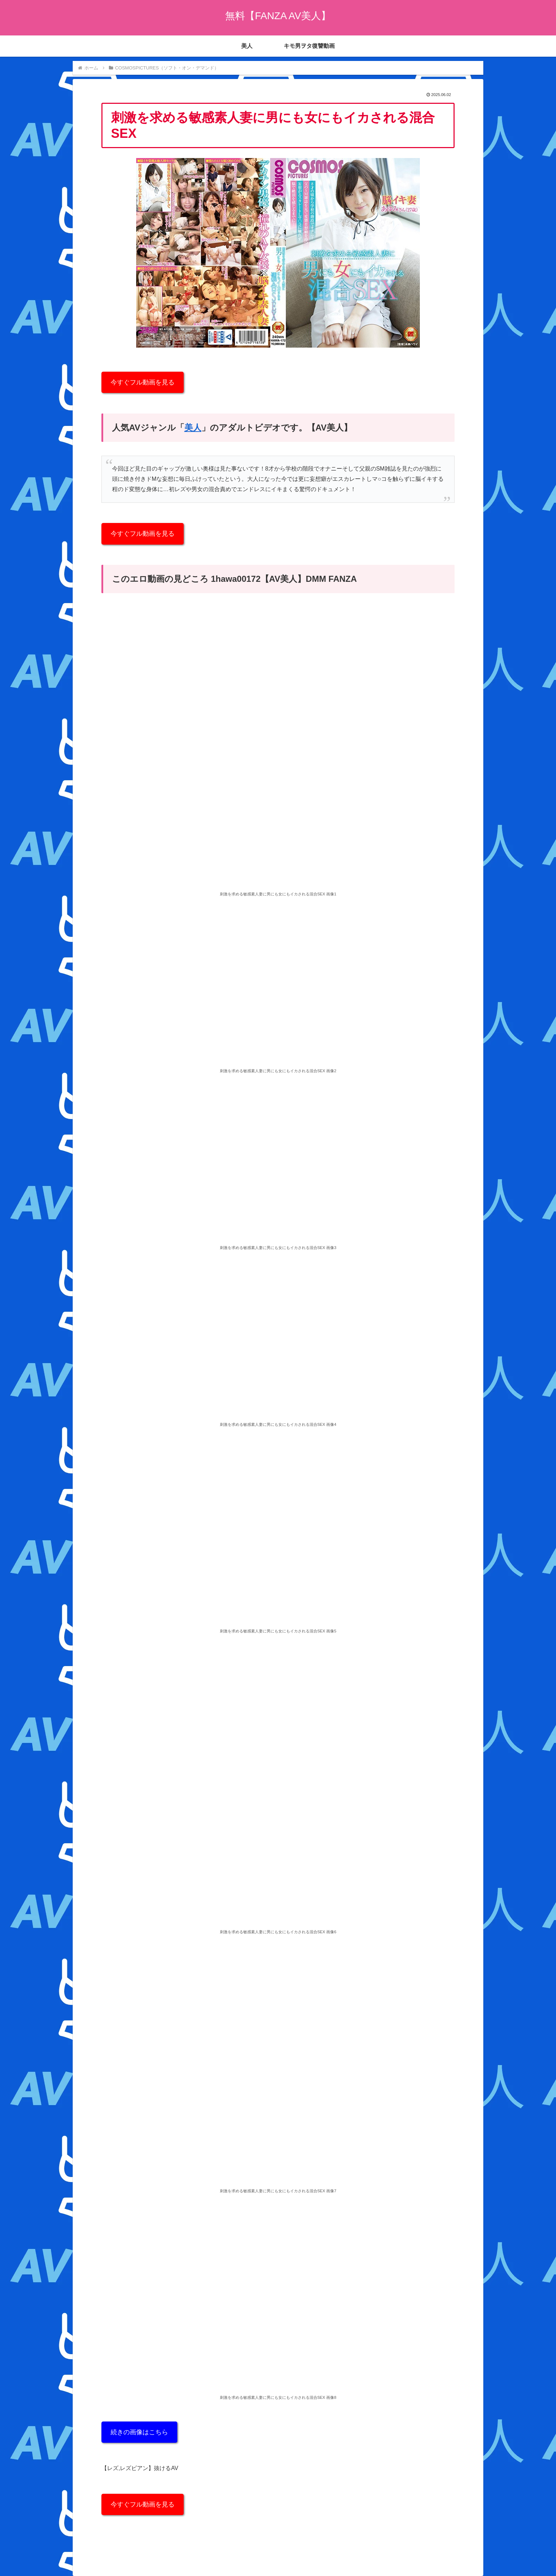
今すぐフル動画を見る (142, 382)
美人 (192, 427)
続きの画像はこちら (139, 2432)
